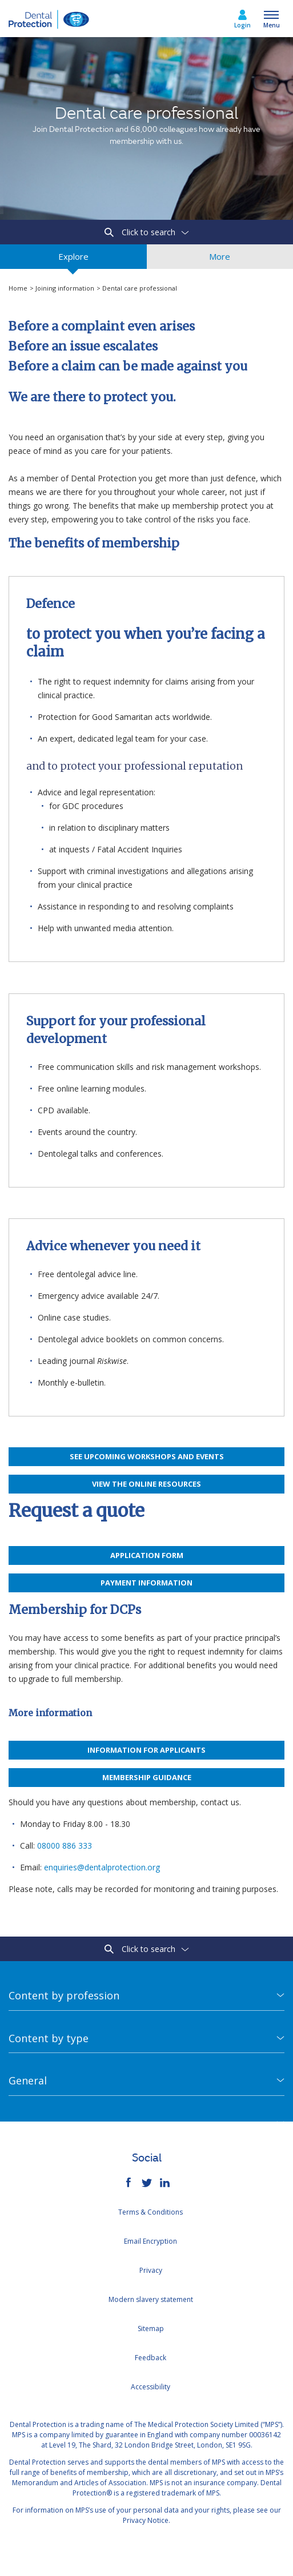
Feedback (150, 2357)
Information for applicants (146, 1750)
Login (242, 25)
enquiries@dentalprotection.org (102, 1867)
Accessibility (150, 2387)
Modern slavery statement (151, 2299)
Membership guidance (146, 1777)
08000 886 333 (64, 1845)
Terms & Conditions (150, 2212)
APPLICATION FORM (146, 1555)
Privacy (150, 2270)
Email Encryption (150, 2241)
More (219, 260)
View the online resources (146, 1484)
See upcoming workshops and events (147, 1456)
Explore (73, 260)
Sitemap (151, 2328)
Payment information (146, 1582)
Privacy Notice (145, 2520)
